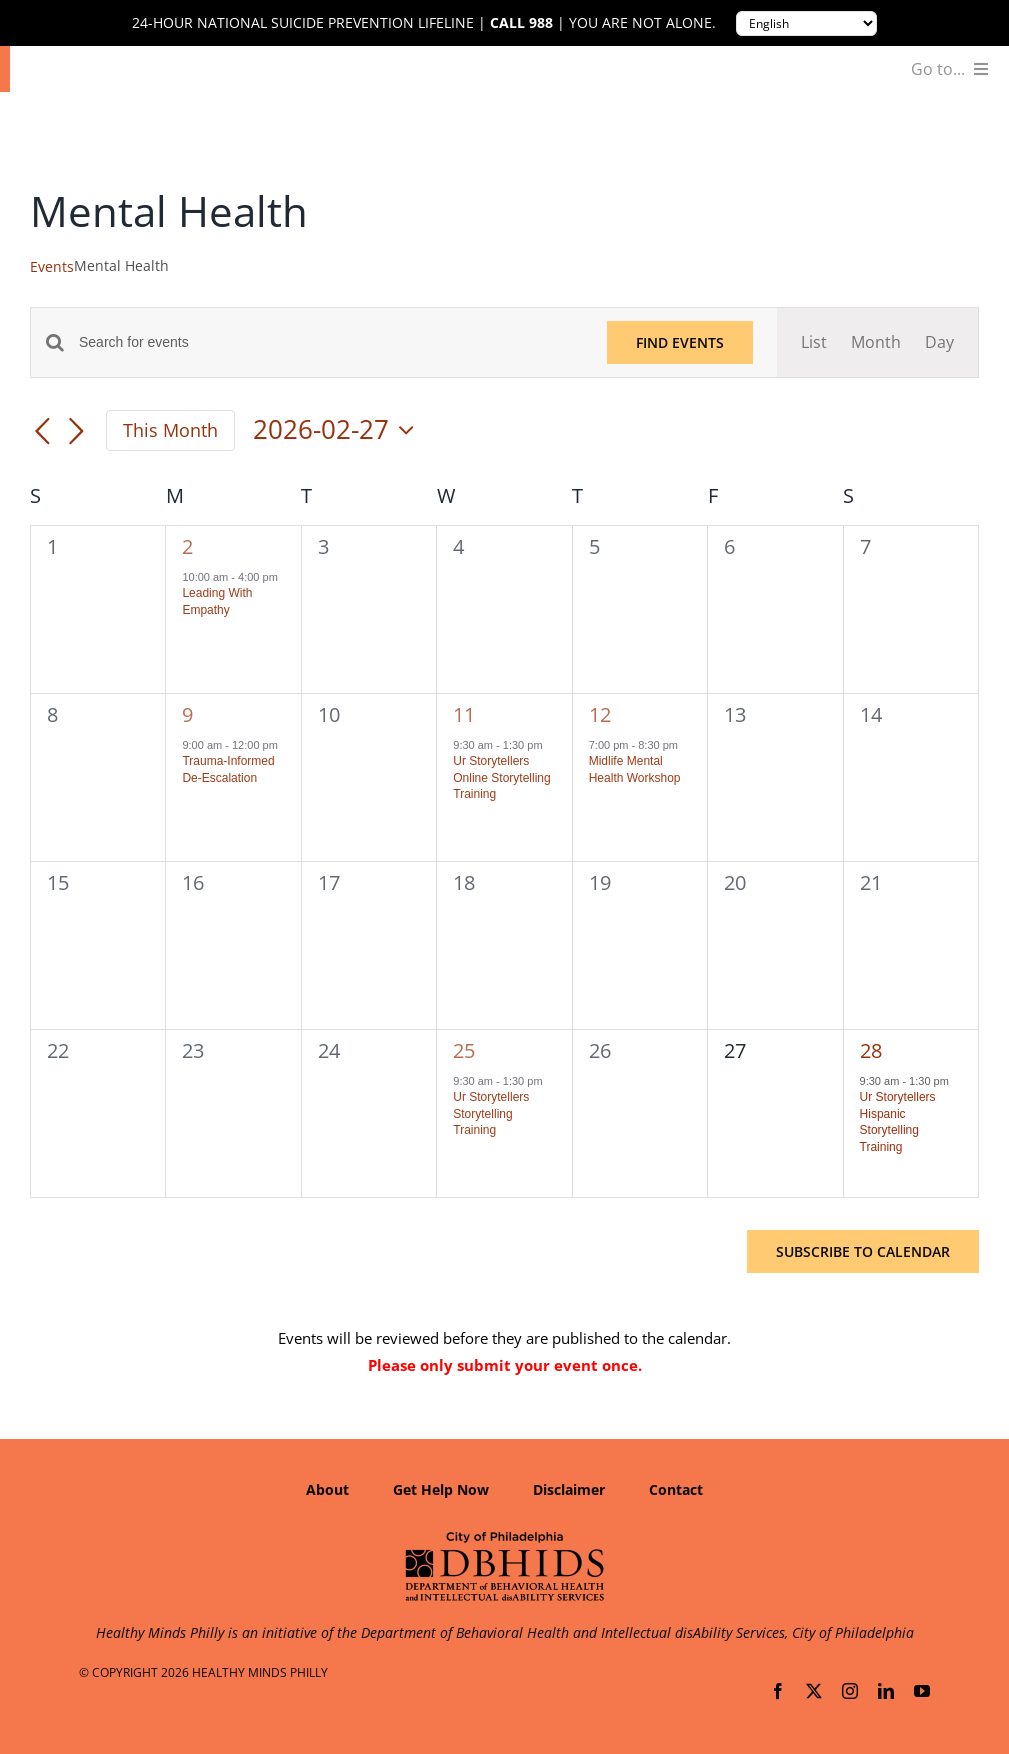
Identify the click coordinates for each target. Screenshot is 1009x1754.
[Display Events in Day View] (939, 342)
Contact (676, 1489)
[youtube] (922, 1691)
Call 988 (521, 23)
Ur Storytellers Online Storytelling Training (501, 777)
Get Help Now (441, 1489)
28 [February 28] (871, 1050)
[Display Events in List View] (814, 342)
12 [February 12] (600, 714)
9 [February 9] (187, 714)
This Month (170, 430)
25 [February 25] (464, 1050)
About (327, 1489)
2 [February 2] (187, 546)
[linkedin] (886, 1691)
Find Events (680, 342)
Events (52, 266)
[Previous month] (42, 432)
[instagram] (850, 1691)
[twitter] (814, 1691)
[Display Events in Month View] (876, 342)
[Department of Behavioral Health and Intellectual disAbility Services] (505, 1538)
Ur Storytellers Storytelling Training (491, 1113)
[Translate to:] (806, 23)
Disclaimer (569, 1489)
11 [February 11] (464, 714)
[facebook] (778, 1691)
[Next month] (76, 432)
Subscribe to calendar (863, 1251)
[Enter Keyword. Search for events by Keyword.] (331, 342)
